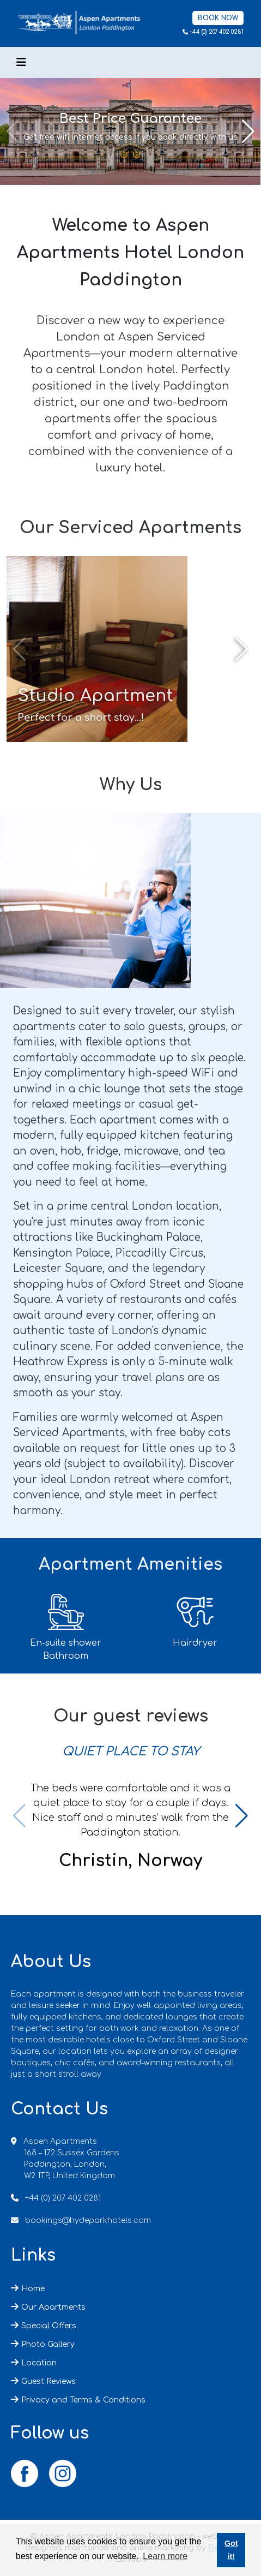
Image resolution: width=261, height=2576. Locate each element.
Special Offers (48, 2326)
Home (33, 2289)
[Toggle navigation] (21, 62)
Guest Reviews (48, 2381)
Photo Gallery (48, 2344)
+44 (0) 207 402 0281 (217, 32)
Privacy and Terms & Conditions (83, 2400)
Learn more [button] (165, 2556)
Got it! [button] (231, 2550)
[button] (248, 131)
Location (39, 2363)
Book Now (218, 18)
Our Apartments (53, 2307)
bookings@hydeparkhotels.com (88, 2220)
